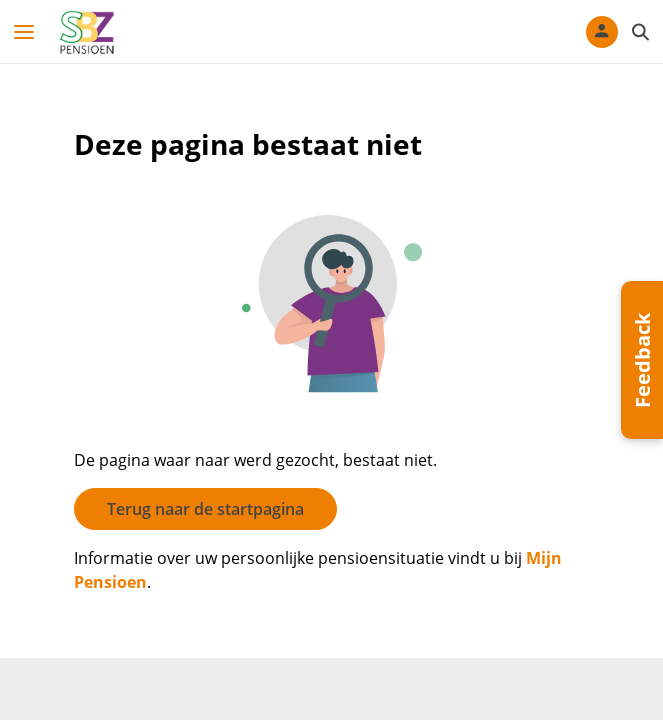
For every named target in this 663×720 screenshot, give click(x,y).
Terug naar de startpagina (205, 509)
